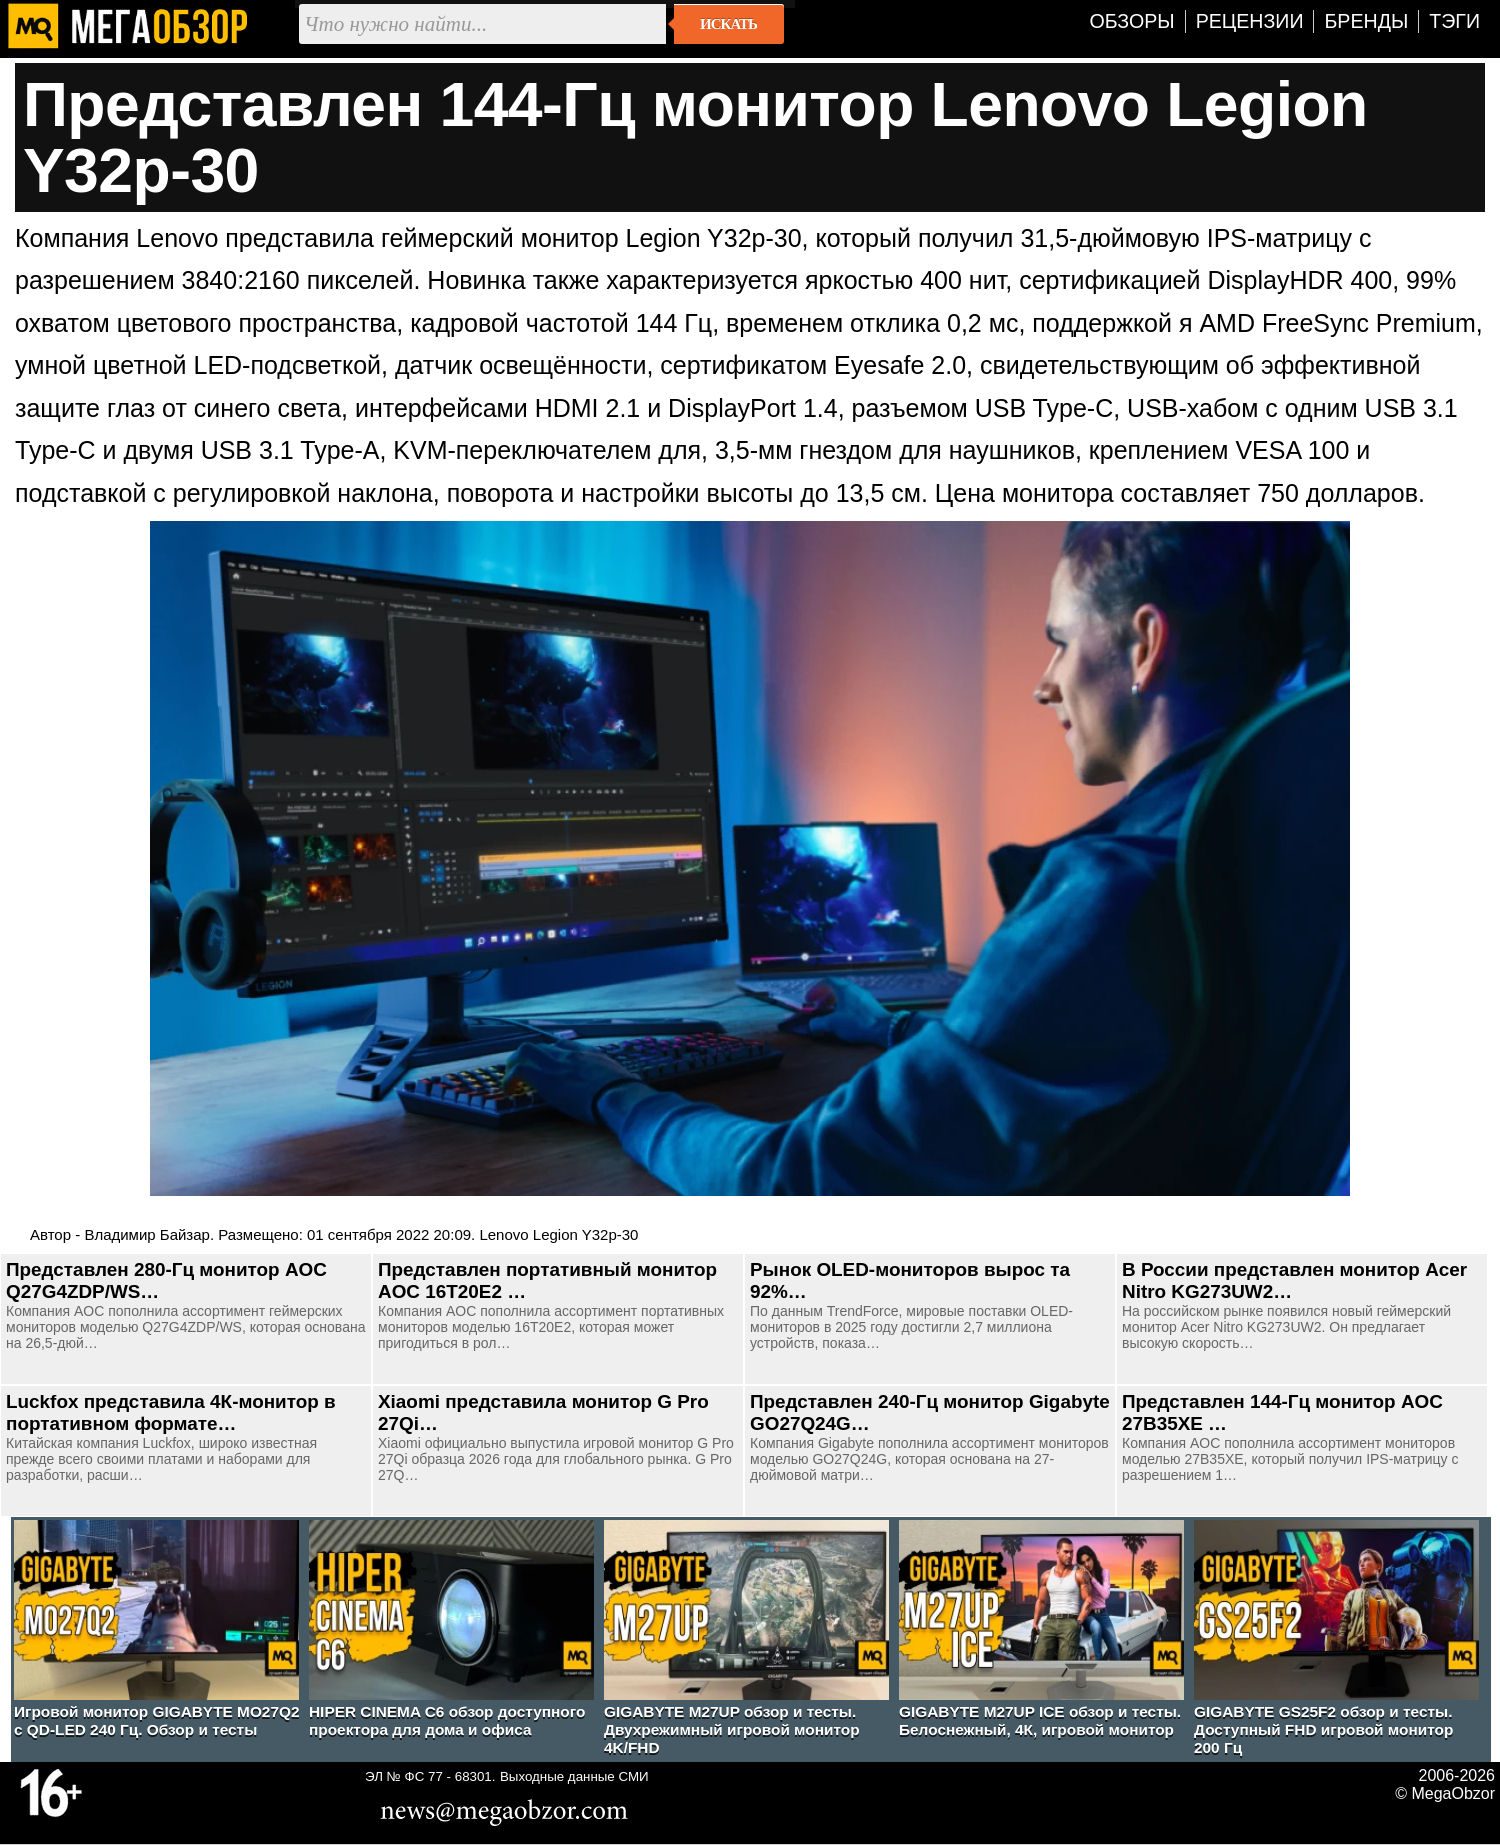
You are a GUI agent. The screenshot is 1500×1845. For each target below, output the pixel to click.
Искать (728, 24)
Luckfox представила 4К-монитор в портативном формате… (171, 1412)
